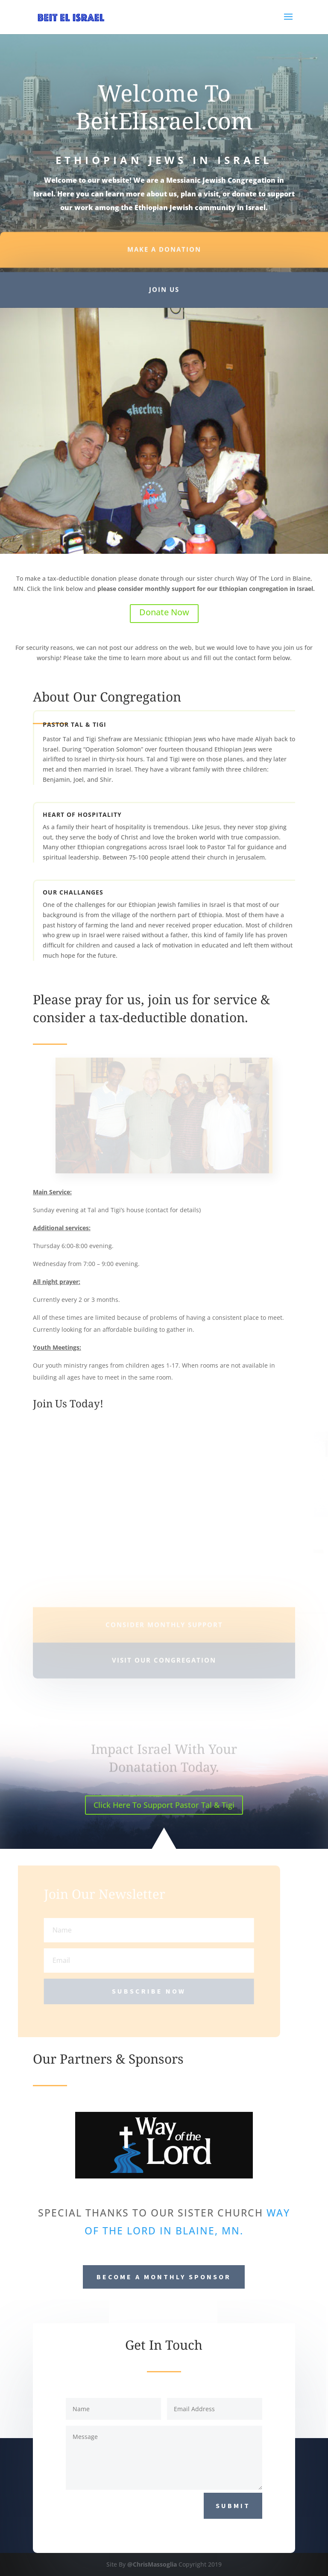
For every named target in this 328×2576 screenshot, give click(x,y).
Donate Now (164, 612)
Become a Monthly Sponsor (164, 2276)
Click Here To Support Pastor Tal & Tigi (164, 1805)
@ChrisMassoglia (152, 2564)
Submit (233, 2505)
